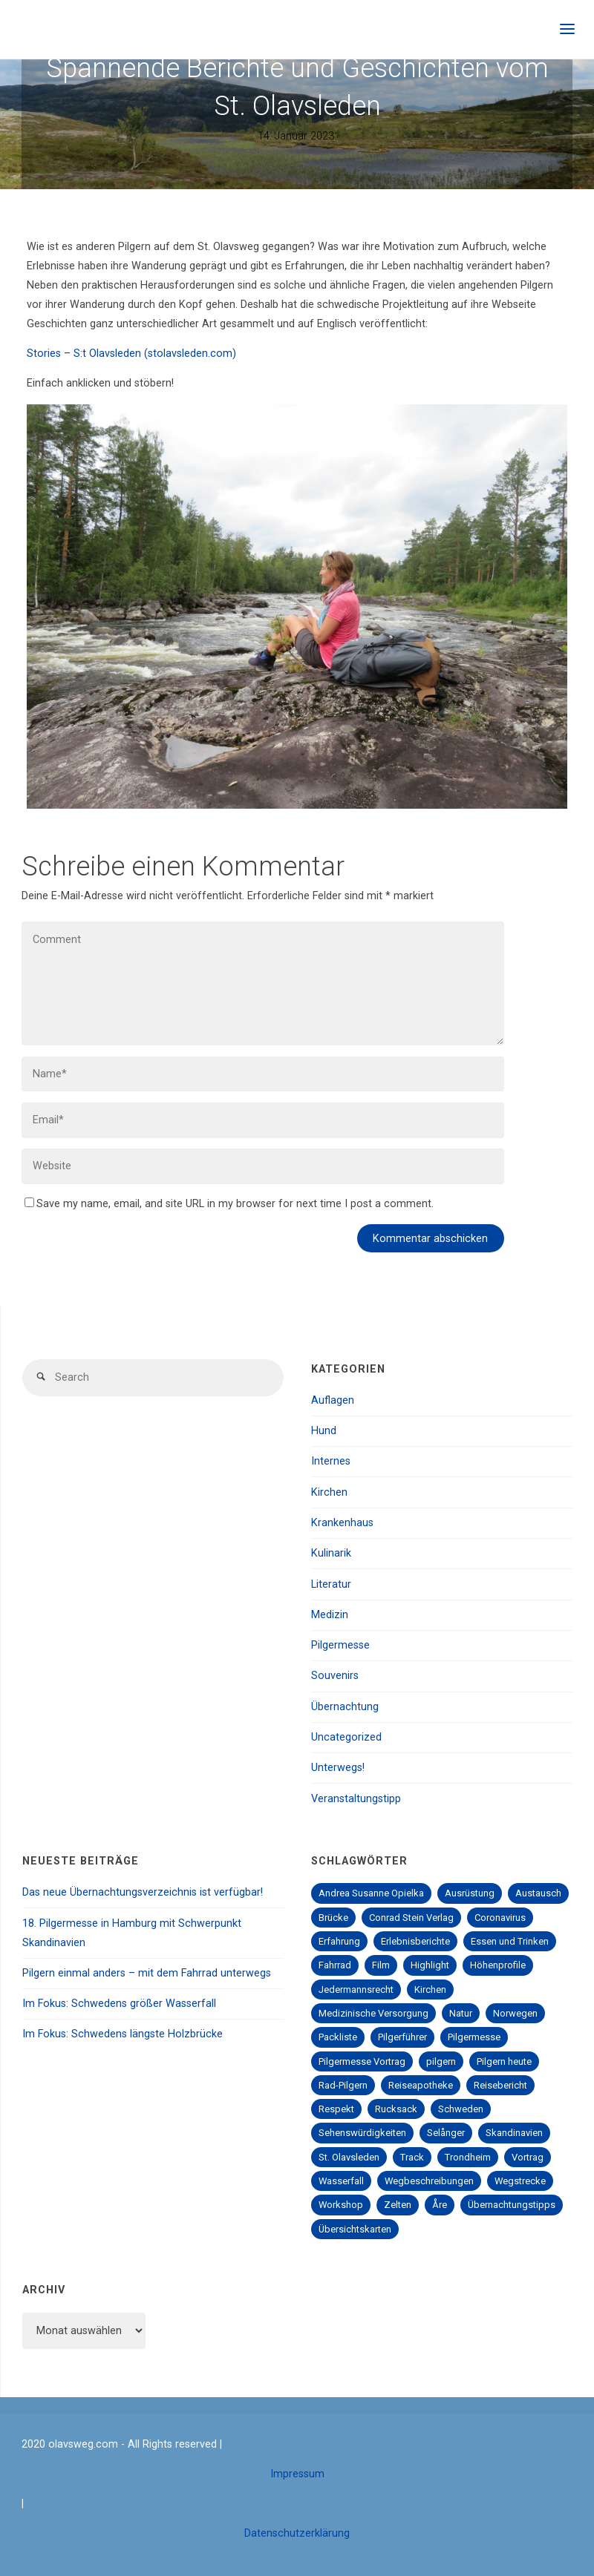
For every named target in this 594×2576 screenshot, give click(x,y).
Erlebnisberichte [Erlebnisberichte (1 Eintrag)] (415, 1941)
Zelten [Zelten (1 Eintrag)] (397, 2204)
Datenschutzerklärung (297, 2533)
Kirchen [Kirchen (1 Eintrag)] (430, 1989)
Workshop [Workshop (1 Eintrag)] (341, 2204)
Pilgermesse (340, 1645)
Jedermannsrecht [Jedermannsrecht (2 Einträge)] (356, 1989)
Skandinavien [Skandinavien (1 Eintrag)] (514, 2132)
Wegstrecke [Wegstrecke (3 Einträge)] (520, 2180)
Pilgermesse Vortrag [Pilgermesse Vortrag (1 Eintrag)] (362, 2061)
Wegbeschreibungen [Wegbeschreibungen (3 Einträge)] (429, 2180)
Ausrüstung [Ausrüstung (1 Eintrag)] (470, 1893)
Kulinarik (331, 1553)
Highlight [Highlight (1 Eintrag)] (430, 1965)
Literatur (331, 1584)
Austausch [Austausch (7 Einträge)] (538, 1893)
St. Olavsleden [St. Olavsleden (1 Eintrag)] (349, 2157)
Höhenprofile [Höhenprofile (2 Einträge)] (498, 1965)
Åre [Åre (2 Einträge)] (439, 2204)
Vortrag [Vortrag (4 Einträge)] (528, 2157)
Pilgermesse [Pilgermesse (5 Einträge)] (474, 2037)
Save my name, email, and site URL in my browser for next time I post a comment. (229, 1203)
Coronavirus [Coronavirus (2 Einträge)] (500, 1917)
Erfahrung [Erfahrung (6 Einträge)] (339, 1941)
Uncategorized (346, 1737)
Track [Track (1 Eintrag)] (412, 2157)
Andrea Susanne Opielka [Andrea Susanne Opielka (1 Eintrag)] (371, 1893)
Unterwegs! (338, 1767)
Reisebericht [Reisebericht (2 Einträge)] (500, 2085)
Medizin (329, 1615)
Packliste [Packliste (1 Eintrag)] (338, 2037)
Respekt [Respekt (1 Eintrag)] (336, 2109)
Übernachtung (345, 1707)
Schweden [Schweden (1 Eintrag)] (460, 2109)
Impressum (297, 2474)
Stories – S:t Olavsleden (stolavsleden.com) (131, 353)
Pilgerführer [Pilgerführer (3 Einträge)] (402, 2037)
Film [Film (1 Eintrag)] (381, 1965)
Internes (330, 1461)
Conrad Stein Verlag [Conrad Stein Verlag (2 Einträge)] (411, 1917)
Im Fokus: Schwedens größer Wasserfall (119, 2003)
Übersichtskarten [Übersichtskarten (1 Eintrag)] (355, 2229)
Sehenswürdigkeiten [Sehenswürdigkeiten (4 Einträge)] (362, 2132)
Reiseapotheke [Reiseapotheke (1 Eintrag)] (420, 2085)
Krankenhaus (342, 1523)
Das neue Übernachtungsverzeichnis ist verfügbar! (142, 1892)
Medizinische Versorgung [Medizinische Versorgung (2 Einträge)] (373, 2013)
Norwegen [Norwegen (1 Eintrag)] (515, 2013)
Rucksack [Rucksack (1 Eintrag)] (396, 2109)
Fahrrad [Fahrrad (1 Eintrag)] (335, 1965)
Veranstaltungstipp (356, 1799)
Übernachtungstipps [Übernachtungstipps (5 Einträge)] (511, 2204)
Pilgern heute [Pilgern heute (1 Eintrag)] (504, 2061)
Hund (323, 1431)
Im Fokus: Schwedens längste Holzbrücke (122, 2034)
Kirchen (329, 1492)
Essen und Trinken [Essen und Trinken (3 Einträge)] (510, 1941)
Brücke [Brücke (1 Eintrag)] (333, 1917)
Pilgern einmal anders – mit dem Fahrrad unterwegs (146, 1973)
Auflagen (332, 1400)
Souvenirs (335, 1675)
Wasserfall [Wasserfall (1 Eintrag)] (341, 2180)
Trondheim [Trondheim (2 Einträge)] (468, 2157)
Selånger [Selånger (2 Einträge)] (446, 2132)
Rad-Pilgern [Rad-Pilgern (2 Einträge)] (343, 2085)
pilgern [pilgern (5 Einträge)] (441, 2061)
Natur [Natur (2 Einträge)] (460, 2013)
